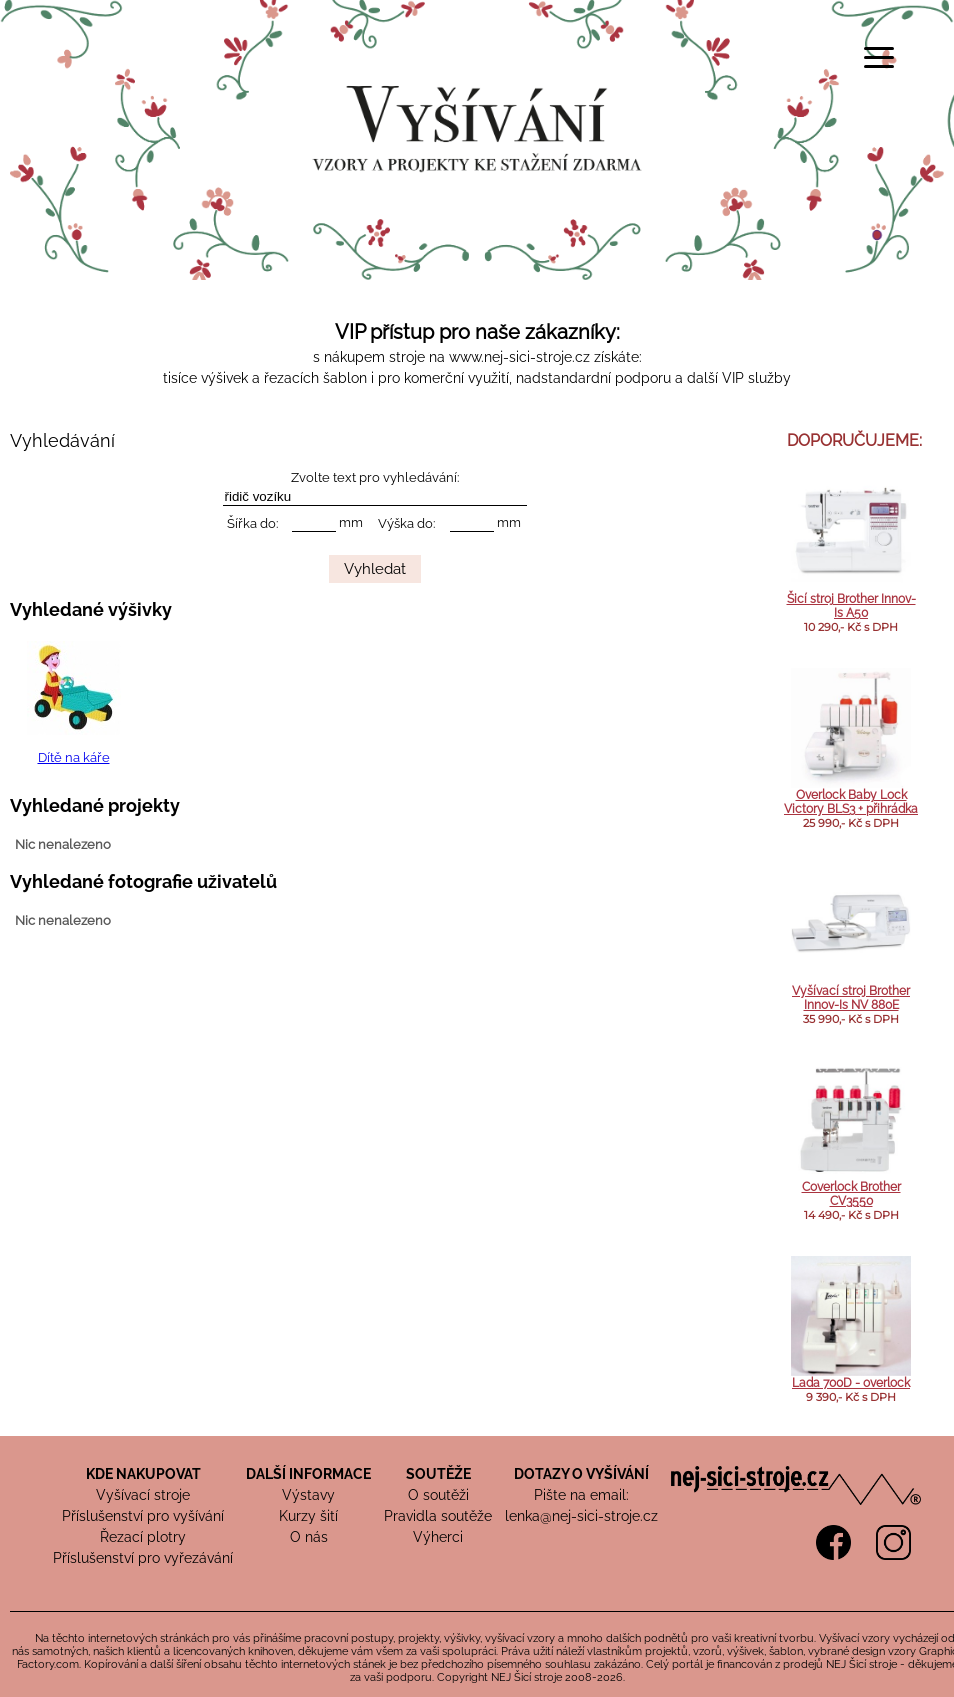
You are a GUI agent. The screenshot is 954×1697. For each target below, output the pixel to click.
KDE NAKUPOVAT (143, 1474)
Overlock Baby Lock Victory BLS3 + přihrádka (851, 802)
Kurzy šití (308, 1516)
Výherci (438, 1537)
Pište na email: (581, 1495)
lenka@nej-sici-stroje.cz (581, 1516)
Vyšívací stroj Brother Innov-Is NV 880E (851, 998)
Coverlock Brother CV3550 (851, 1194)
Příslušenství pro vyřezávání (143, 1558)
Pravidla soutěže (438, 1516)
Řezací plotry (143, 1537)
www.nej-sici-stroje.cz (519, 357)
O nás (309, 1537)
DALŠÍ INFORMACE (308, 1474)
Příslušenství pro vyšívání (143, 1516)
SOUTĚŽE (438, 1474)
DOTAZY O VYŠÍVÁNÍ (581, 1474)
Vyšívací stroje (143, 1495)
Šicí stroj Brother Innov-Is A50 (851, 606)
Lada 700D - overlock (851, 1383)
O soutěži (438, 1495)
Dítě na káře (74, 757)
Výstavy (308, 1495)
